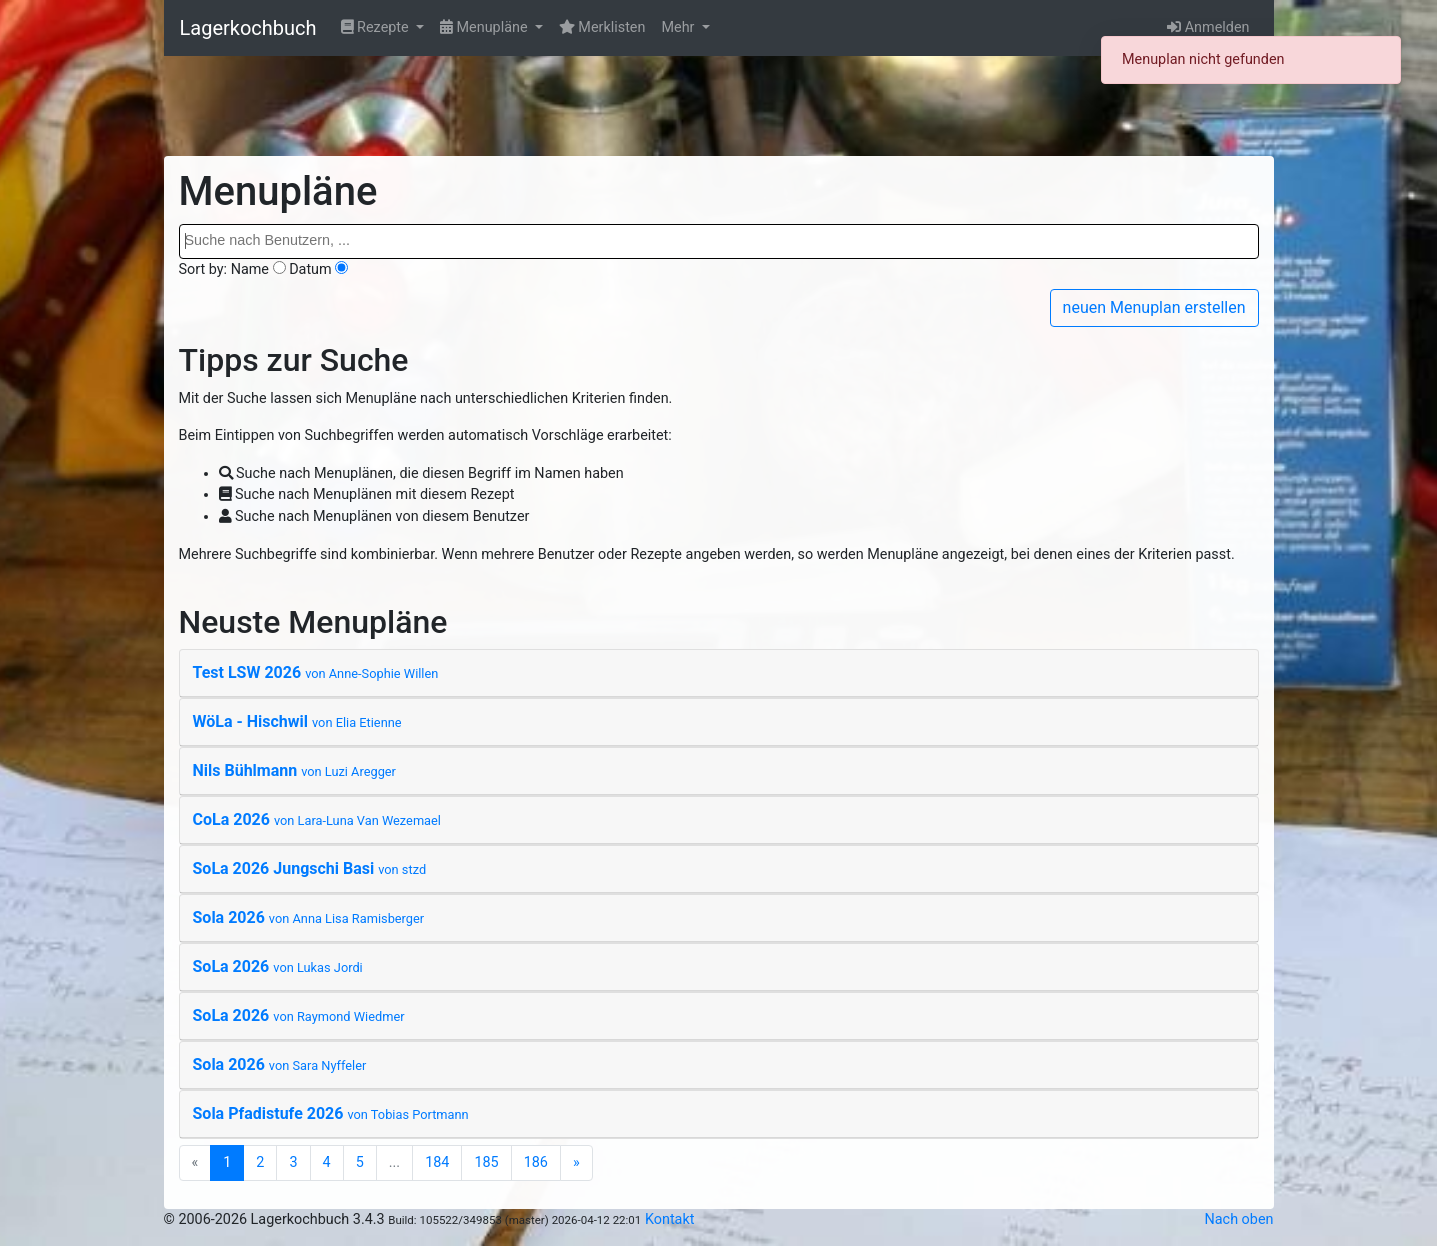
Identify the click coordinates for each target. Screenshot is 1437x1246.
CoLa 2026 (317, 819)
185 (486, 1162)
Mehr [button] (679, 27)
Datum (310, 269)
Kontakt (670, 1219)
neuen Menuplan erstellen (1154, 307)
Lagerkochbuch (248, 28)
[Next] (576, 1163)
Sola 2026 (309, 917)
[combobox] (719, 241)
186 (536, 1162)
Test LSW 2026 (316, 672)
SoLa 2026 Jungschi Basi (310, 868)
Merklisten (602, 27)
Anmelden (1208, 27)
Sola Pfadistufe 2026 (331, 1113)
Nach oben (1239, 1219)
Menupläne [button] (485, 27)
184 (437, 1162)
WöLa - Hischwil (297, 721)
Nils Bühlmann (294, 770)
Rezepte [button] (377, 27)
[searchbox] (719, 241)
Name (250, 269)
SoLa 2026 (278, 966)
